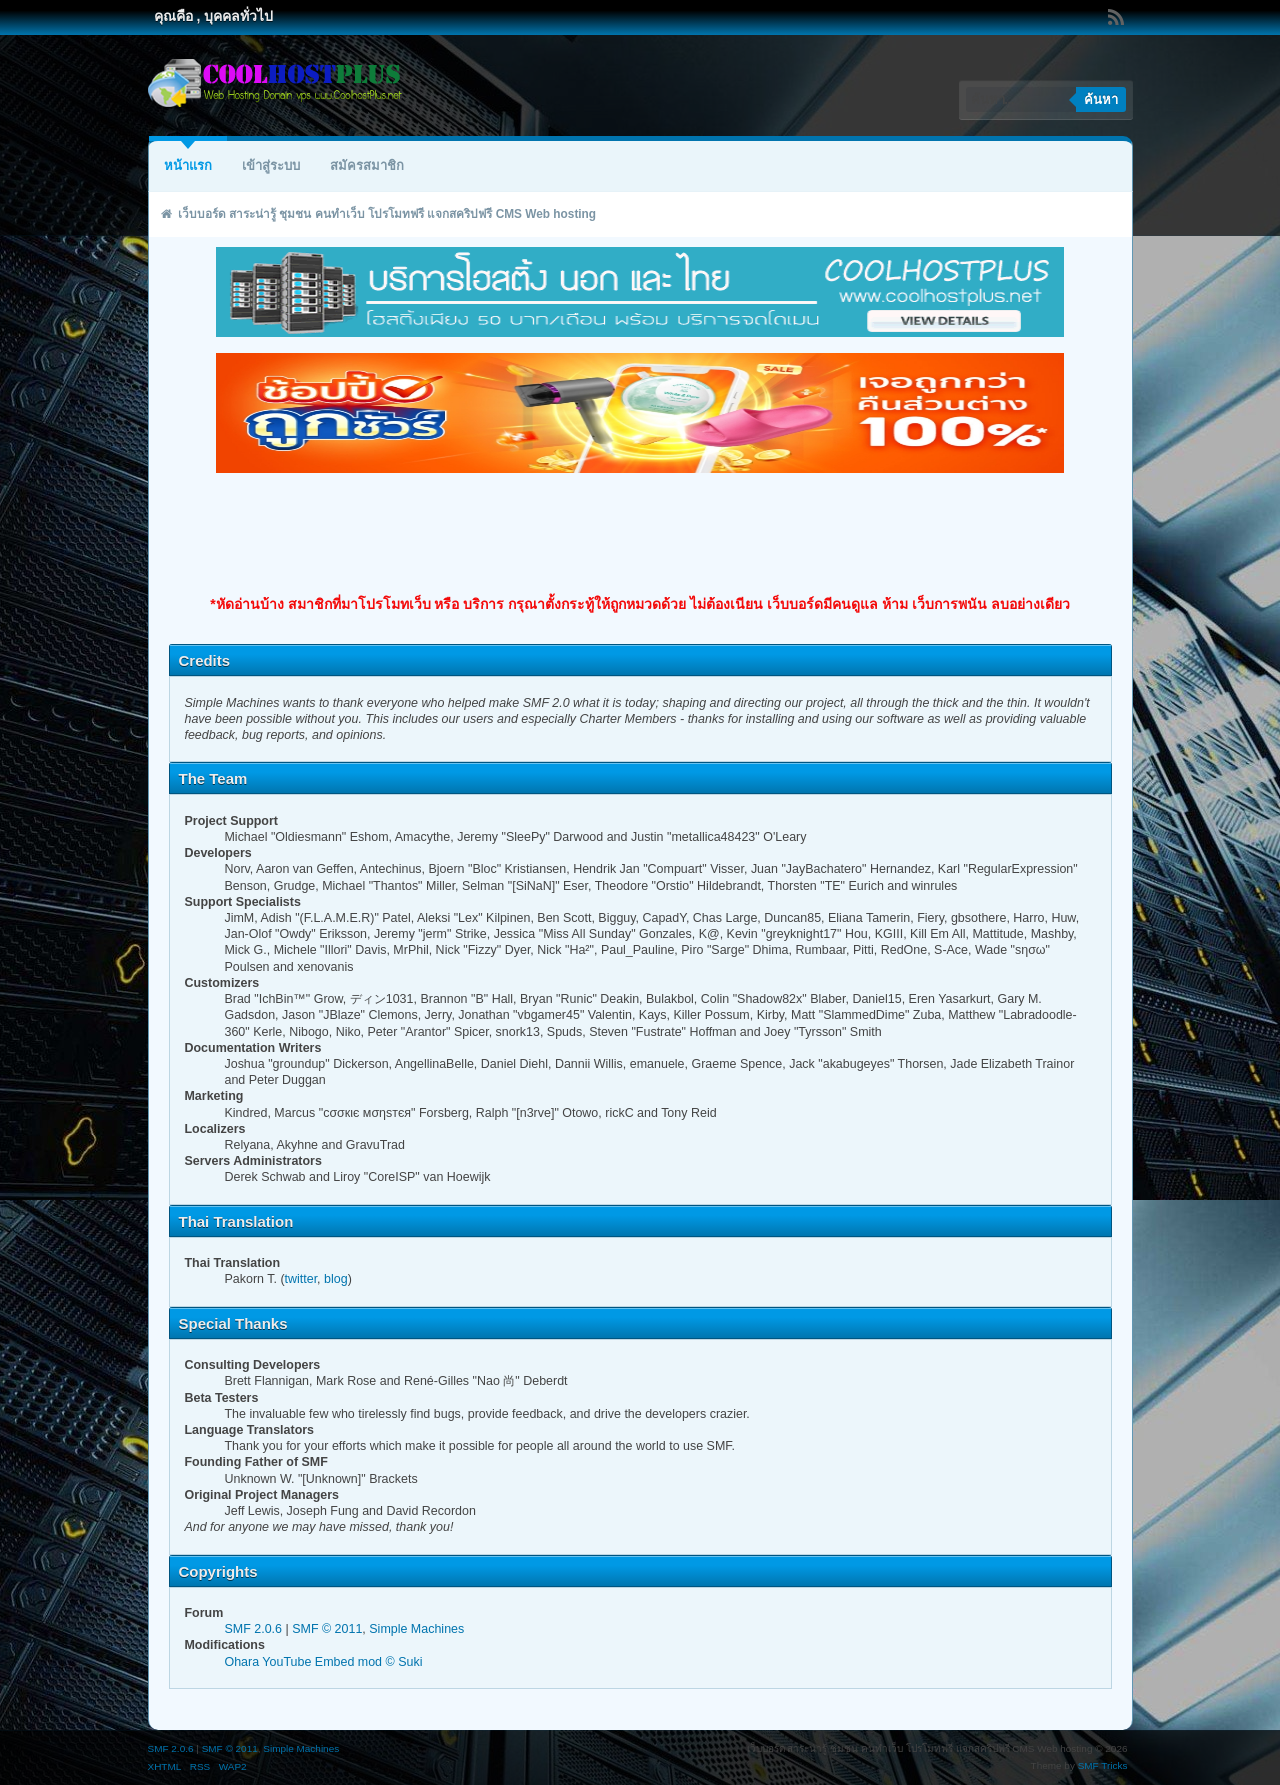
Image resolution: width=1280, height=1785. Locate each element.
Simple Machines (416, 1629)
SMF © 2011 (327, 1629)
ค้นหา (1101, 99)
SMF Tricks (1103, 1765)
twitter (301, 1279)
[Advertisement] (640, 534)
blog (336, 1279)
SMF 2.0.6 (253, 1629)
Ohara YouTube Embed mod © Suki (323, 1662)
